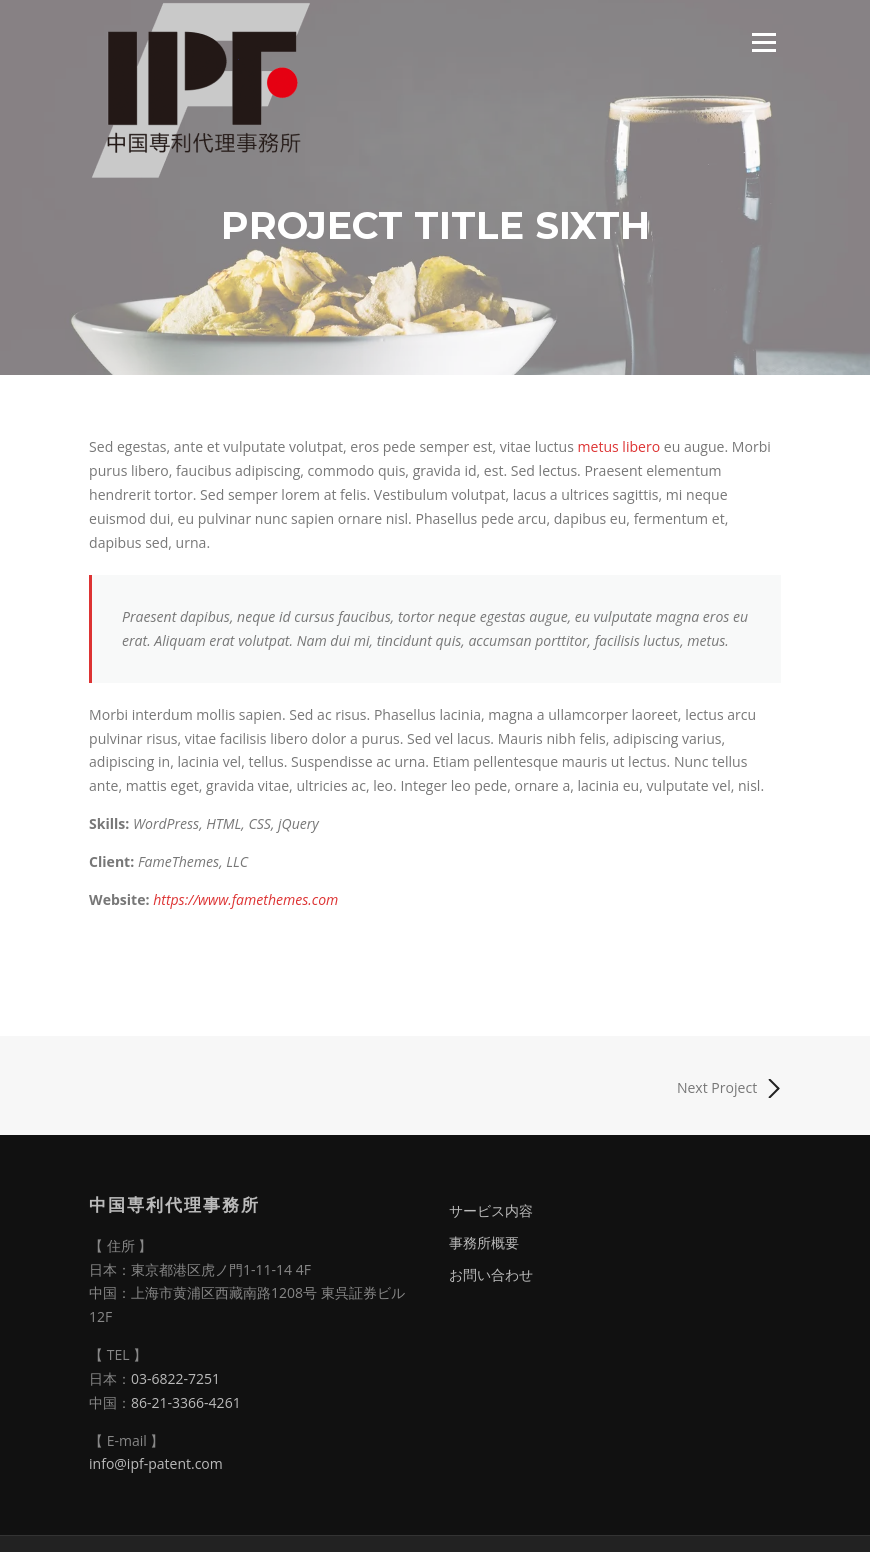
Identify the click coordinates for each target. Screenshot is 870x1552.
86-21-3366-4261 (186, 1402)
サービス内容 (491, 1210)
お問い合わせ (491, 1274)
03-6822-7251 (175, 1378)
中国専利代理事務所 (174, 1204)
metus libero (619, 446)
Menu (763, 42)
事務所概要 (484, 1242)
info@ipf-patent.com (156, 1463)
